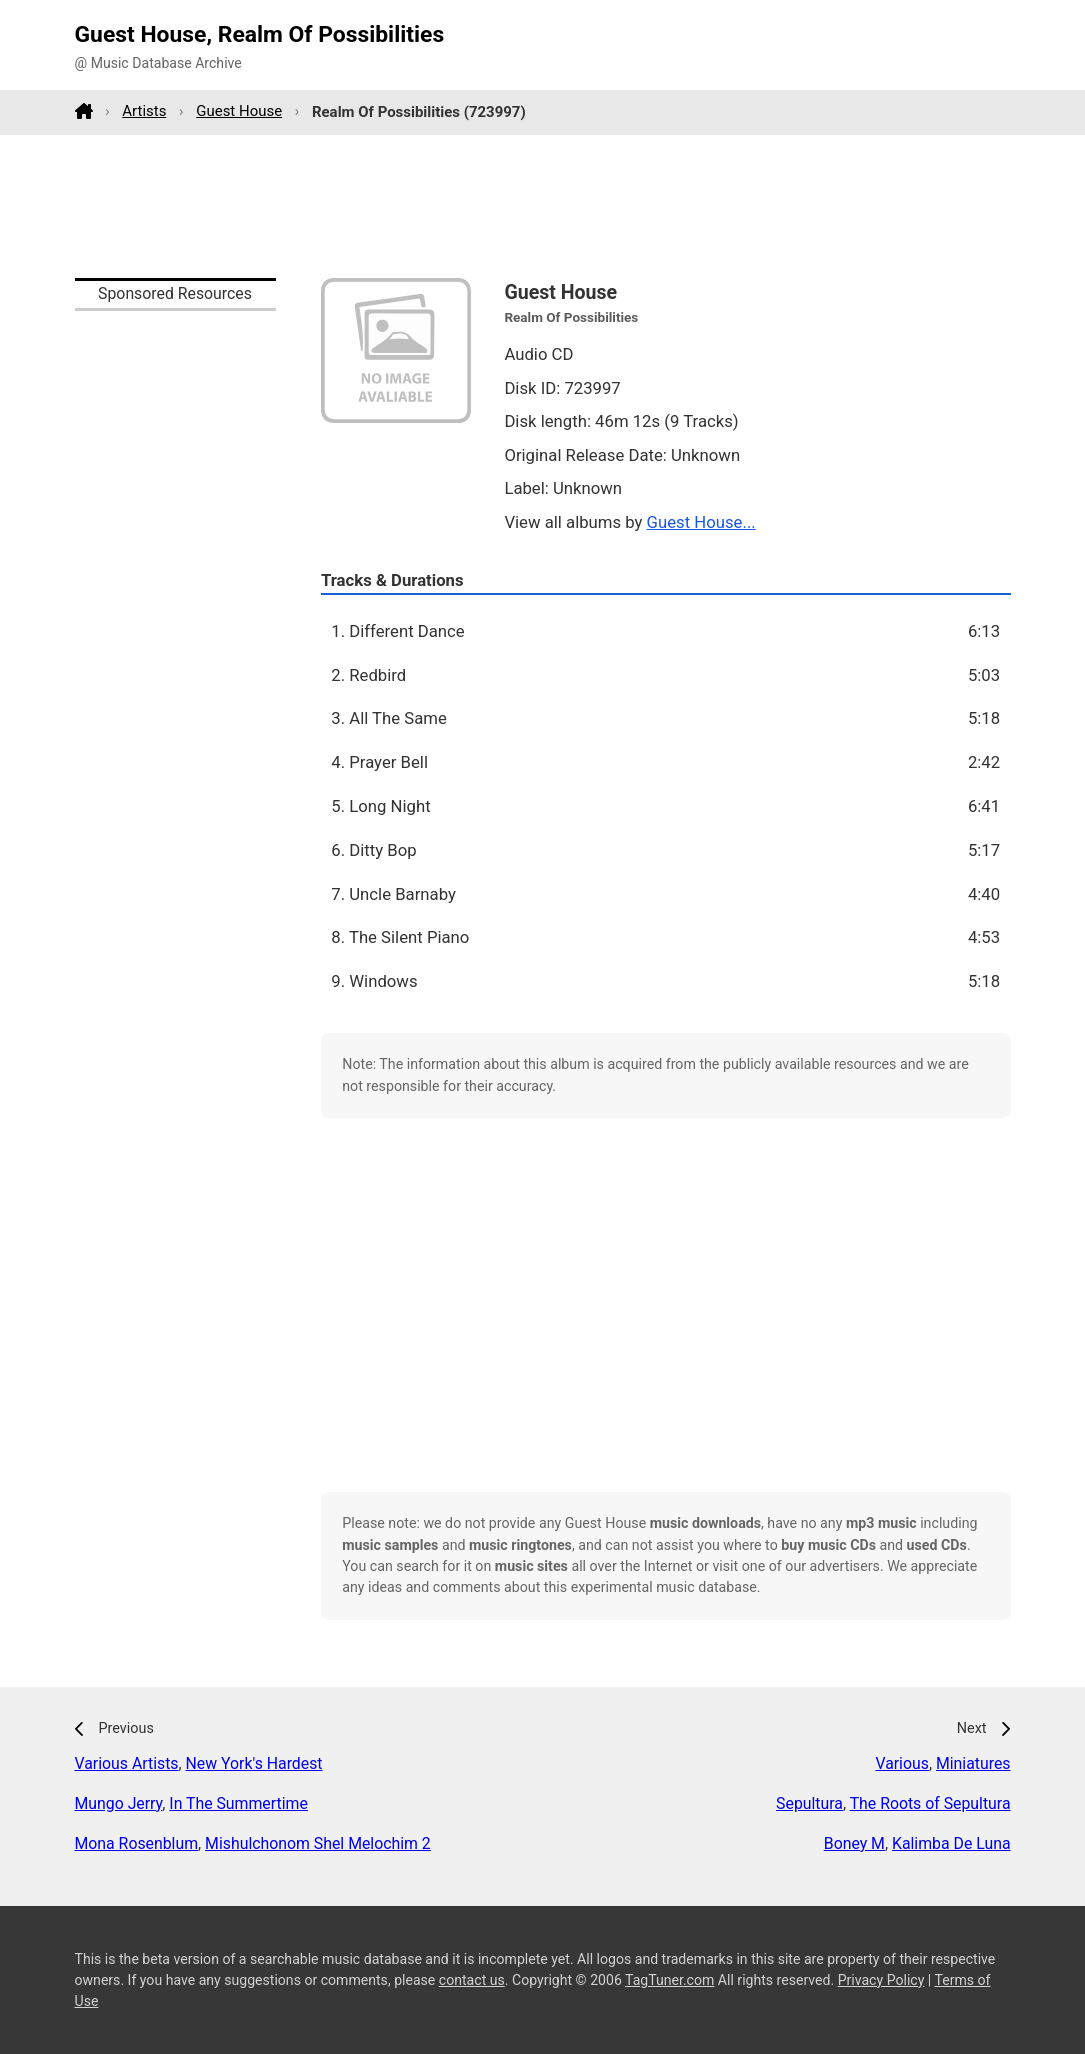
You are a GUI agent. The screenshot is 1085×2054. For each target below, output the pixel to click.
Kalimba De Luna (951, 1843)
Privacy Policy (881, 1980)
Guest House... (701, 522)
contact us (472, 1980)
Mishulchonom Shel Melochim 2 (318, 1843)
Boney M (854, 1843)
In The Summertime (238, 1803)
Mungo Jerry (119, 1803)
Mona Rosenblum (137, 1843)
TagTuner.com (669, 1980)
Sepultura (809, 1803)
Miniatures (973, 1763)
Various (901, 1763)
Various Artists (127, 1763)
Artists (144, 111)
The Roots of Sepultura (930, 1803)
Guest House (239, 111)
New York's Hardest (254, 1763)
